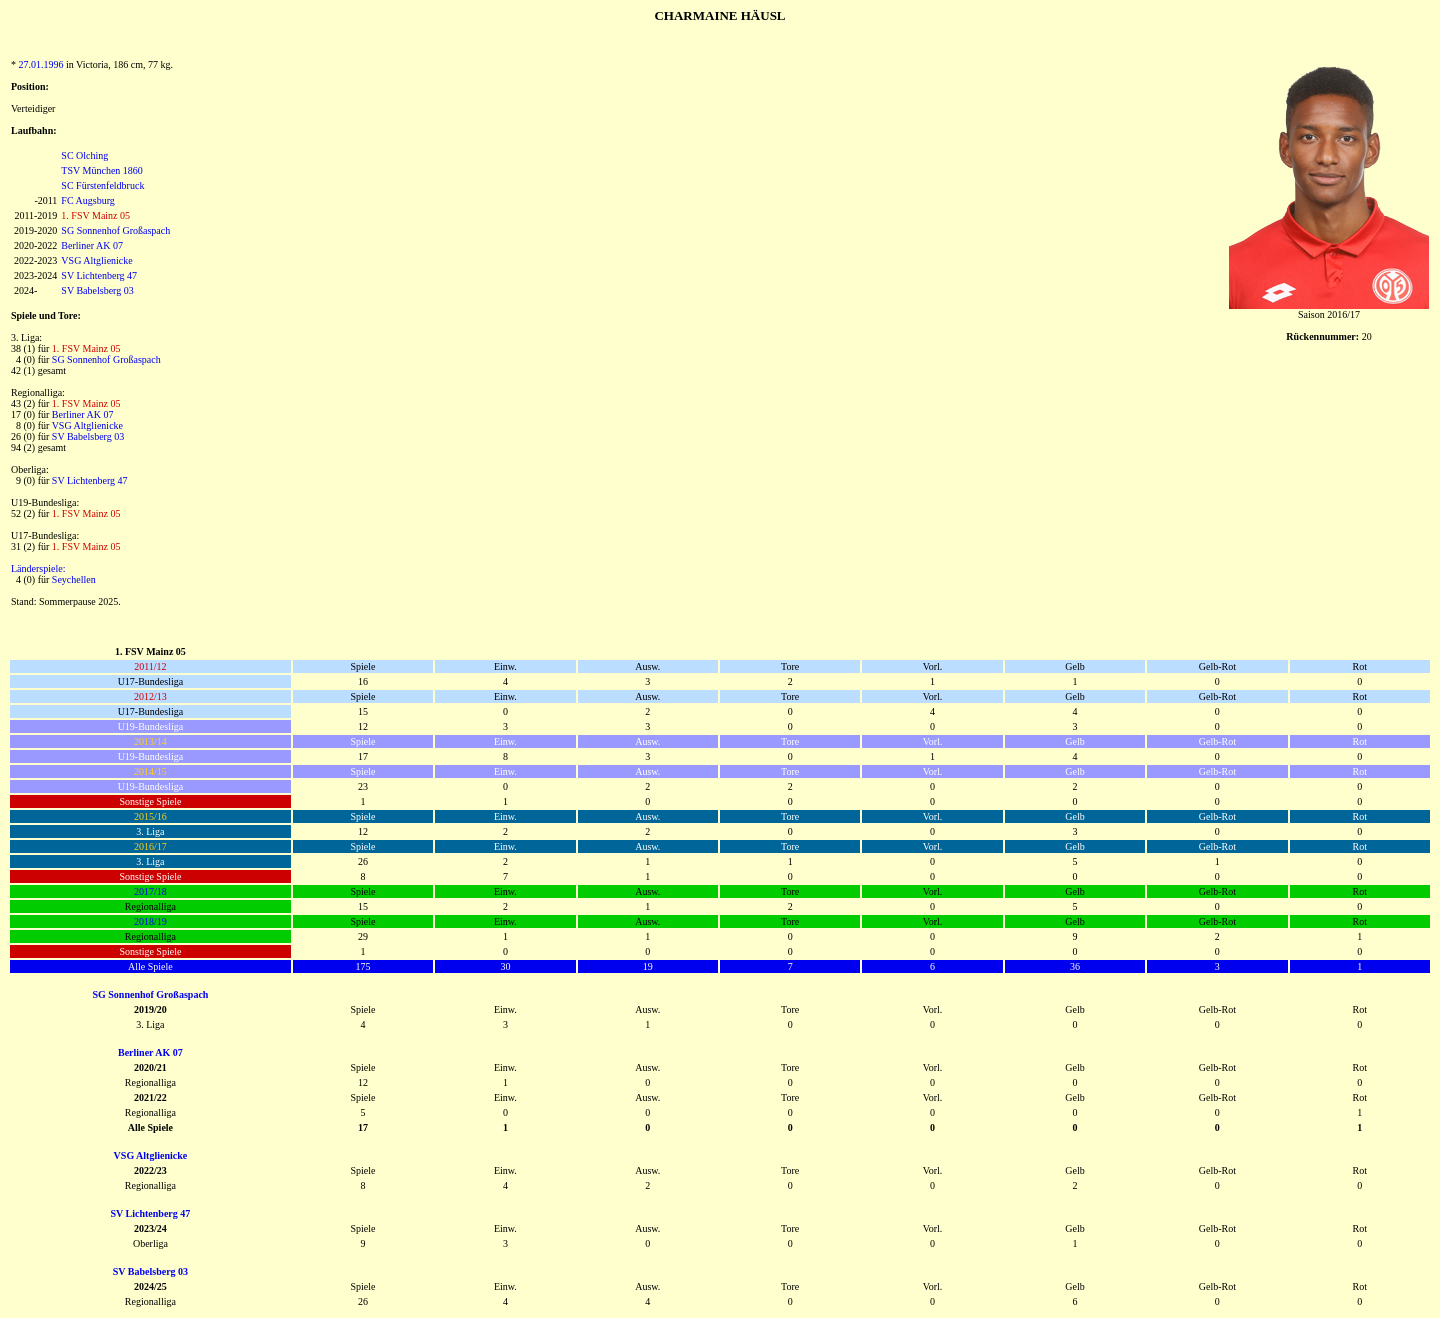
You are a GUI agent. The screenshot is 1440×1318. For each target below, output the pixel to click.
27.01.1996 (41, 64)
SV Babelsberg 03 (97, 290)
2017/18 (150, 891)
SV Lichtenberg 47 (99, 275)
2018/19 (150, 921)
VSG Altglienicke (96, 260)
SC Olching (84, 155)
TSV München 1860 (101, 170)
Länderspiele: (38, 568)
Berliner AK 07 (92, 245)
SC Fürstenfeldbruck (102, 185)
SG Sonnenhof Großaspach (115, 230)
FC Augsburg (87, 200)
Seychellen (74, 579)
